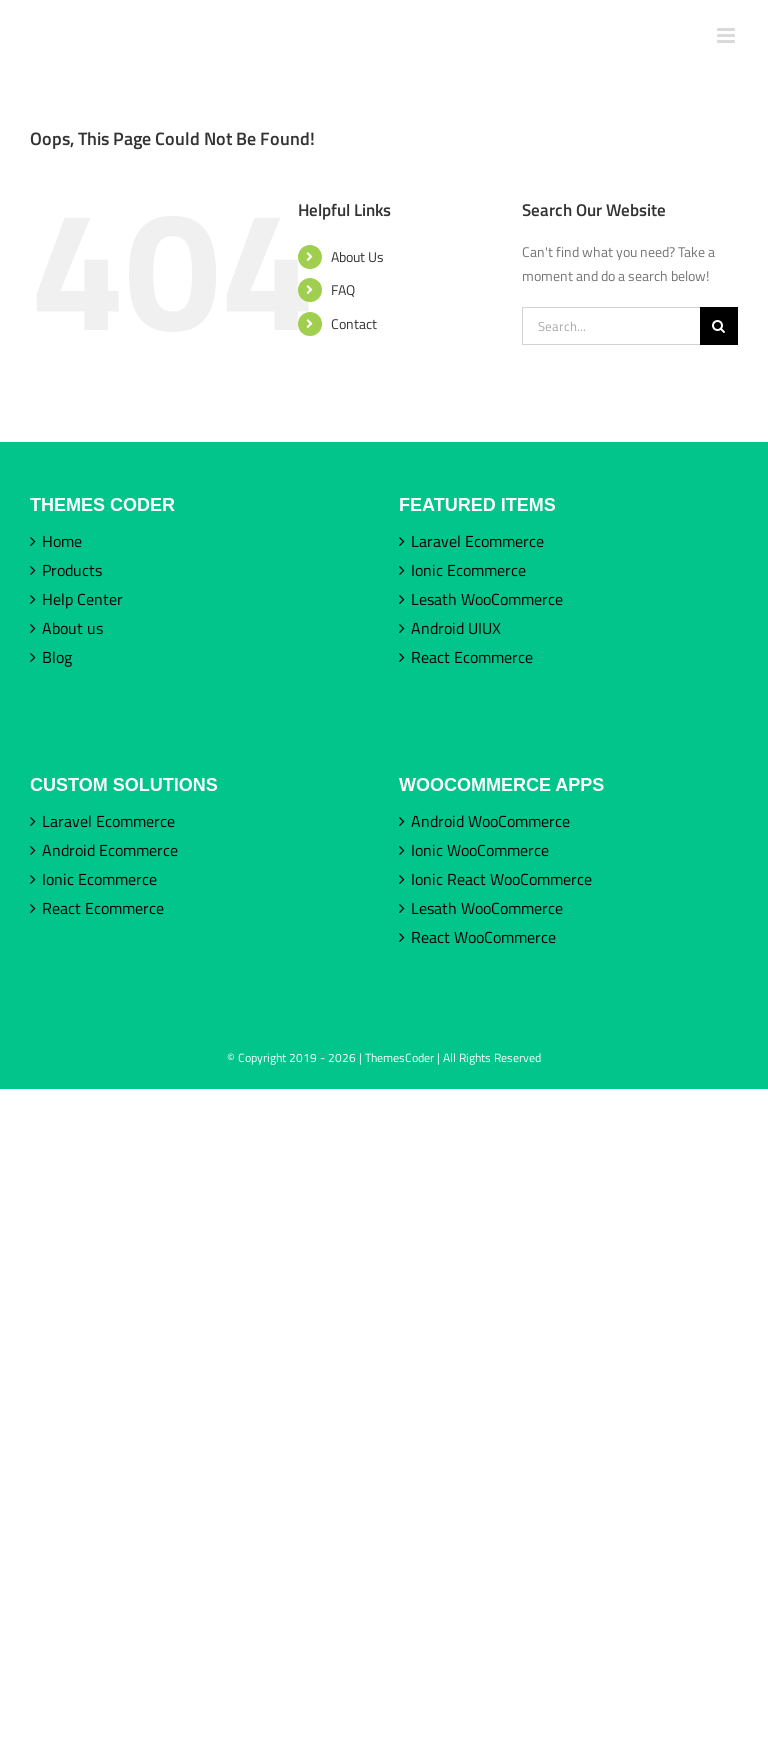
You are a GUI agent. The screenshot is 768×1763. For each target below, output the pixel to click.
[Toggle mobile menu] (727, 35)
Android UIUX (456, 628)
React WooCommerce (483, 937)
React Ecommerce (472, 657)
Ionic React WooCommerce (501, 879)
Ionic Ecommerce (468, 570)
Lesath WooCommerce (487, 599)
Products (72, 570)
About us (72, 628)
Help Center (82, 599)
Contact (354, 323)
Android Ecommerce (110, 850)
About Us (357, 256)
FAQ (343, 289)
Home (62, 541)
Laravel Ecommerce (477, 541)
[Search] (719, 326)
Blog (57, 657)
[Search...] (611, 326)
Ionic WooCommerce (480, 850)
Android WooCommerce (490, 821)
